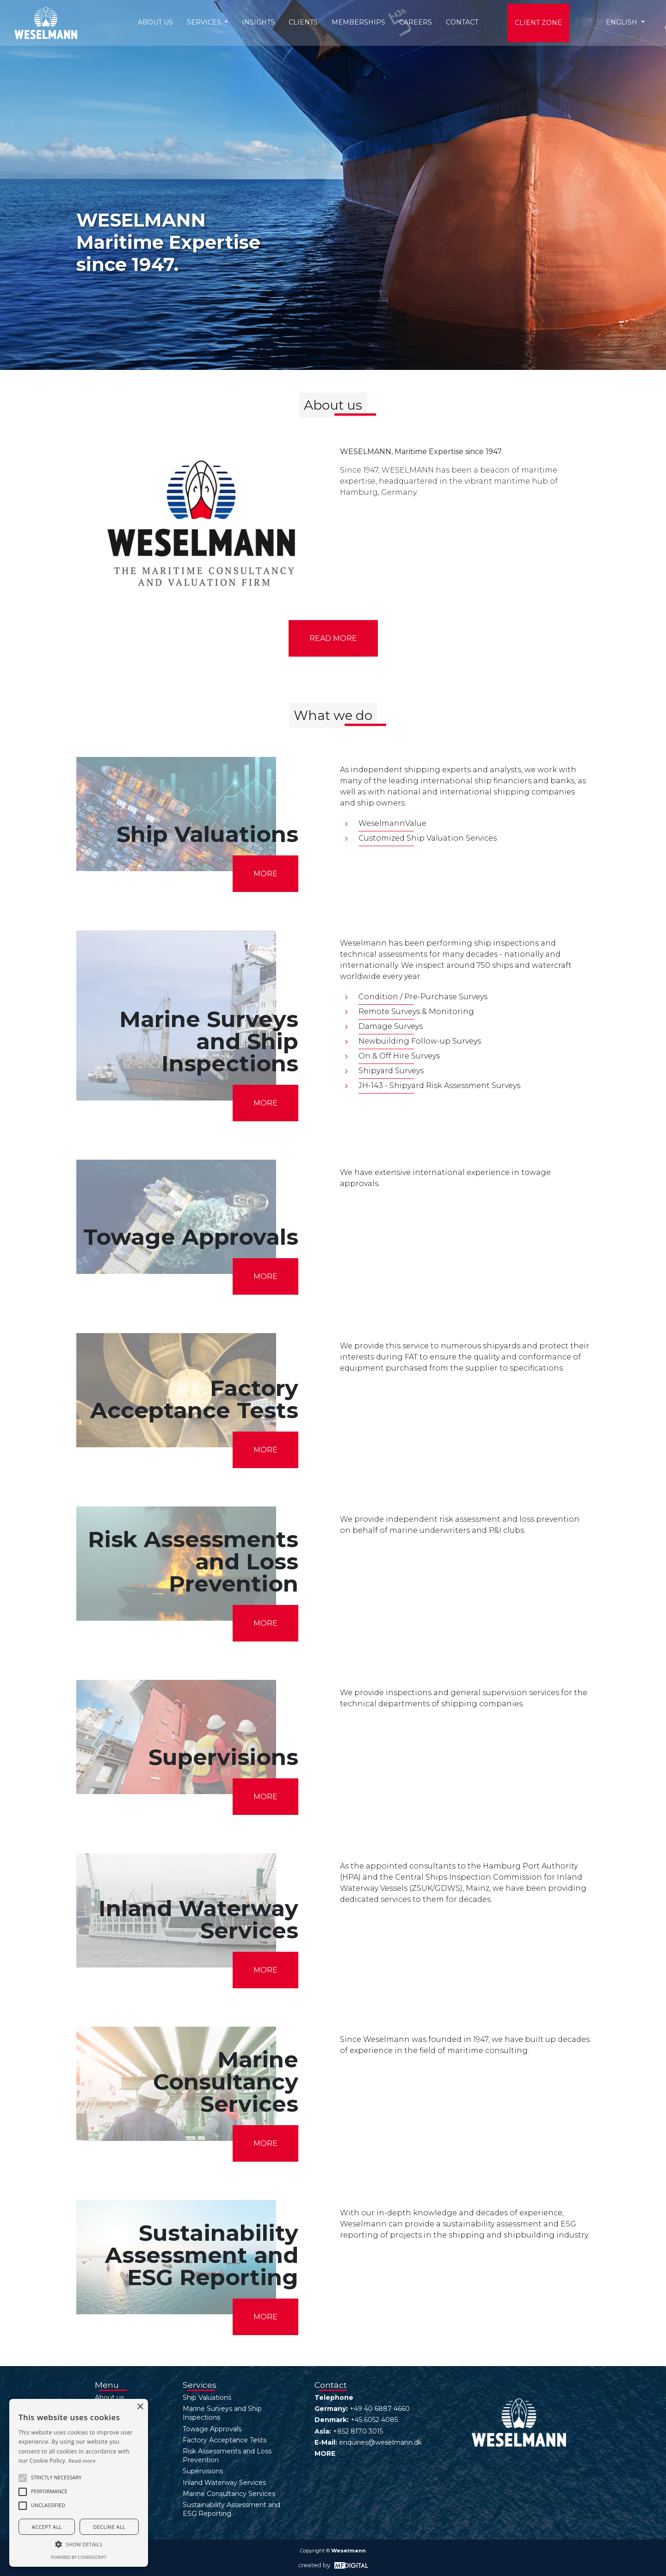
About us (155, 22)
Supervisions (203, 2471)
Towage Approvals (212, 2429)
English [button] (622, 22)
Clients (303, 22)
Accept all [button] (47, 2526)
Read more (333, 638)
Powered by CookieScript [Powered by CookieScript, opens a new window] (78, 2557)
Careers (415, 22)
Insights (258, 22)
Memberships (358, 22)
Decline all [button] (109, 2526)
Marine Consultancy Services (229, 2494)
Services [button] (205, 22)
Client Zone (538, 22)
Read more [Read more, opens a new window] (82, 2460)
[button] (22, 2478)
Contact (462, 22)
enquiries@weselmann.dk (380, 2442)
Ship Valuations (207, 2397)
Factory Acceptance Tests (224, 2440)
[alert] (78, 2483)
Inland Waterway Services (224, 2482)
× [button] (139, 2407)
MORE (265, 873)
